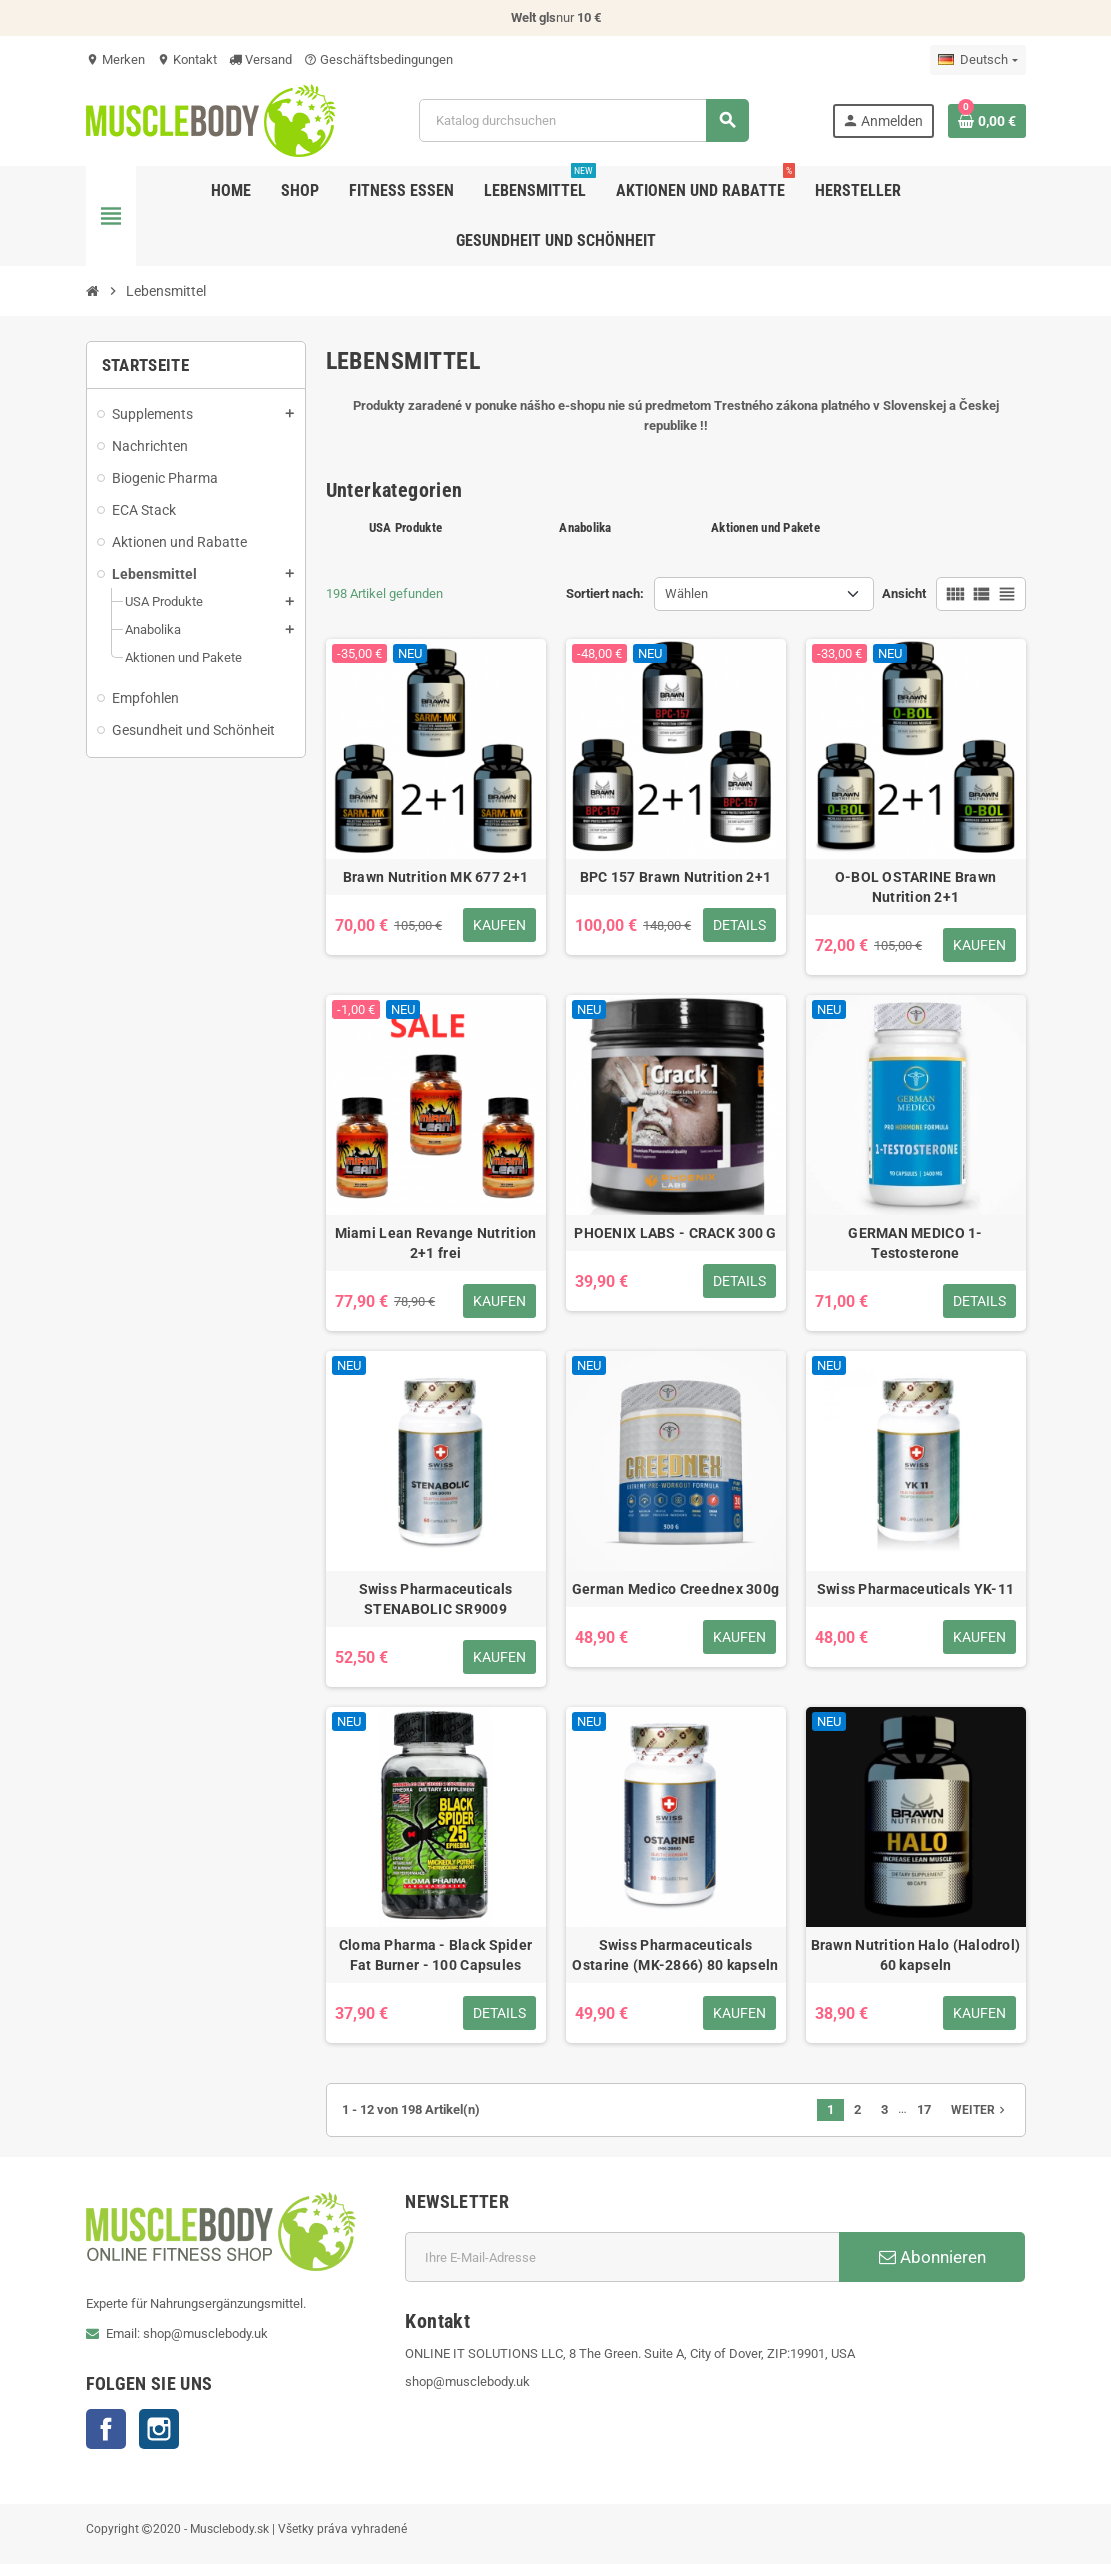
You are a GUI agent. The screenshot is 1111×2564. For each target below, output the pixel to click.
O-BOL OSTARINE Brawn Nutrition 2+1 (916, 887)
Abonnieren (932, 2257)
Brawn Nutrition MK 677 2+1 (435, 877)
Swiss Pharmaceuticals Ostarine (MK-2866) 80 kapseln (675, 1955)
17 (924, 2109)
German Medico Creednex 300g (676, 1589)
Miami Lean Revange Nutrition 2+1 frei (436, 1243)
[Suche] (583, 120)
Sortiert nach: (605, 593)
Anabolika (585, 527)
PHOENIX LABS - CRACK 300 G (675, 1233)
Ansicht (904, 593)
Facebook (106, 2429)
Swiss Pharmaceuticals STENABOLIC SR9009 (436, 1599)
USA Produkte (405, 527)
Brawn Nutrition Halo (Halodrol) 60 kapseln (916, 1955)
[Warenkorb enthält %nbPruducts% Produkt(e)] (987, 121)
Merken (115, 59)
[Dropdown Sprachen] (977, 60)
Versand (260, 59)
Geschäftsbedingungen (378, 59)
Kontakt (187, 59)
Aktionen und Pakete (765, 527)
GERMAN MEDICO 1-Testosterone (915, 1243)
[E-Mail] (622, 2257)
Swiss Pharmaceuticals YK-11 (916, 1589)
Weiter (980, 2110)
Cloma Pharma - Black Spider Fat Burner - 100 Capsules (436, 1955)
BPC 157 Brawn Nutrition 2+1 (676, 877)
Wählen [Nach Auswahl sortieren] (686, 593)
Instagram (159, 2429)
